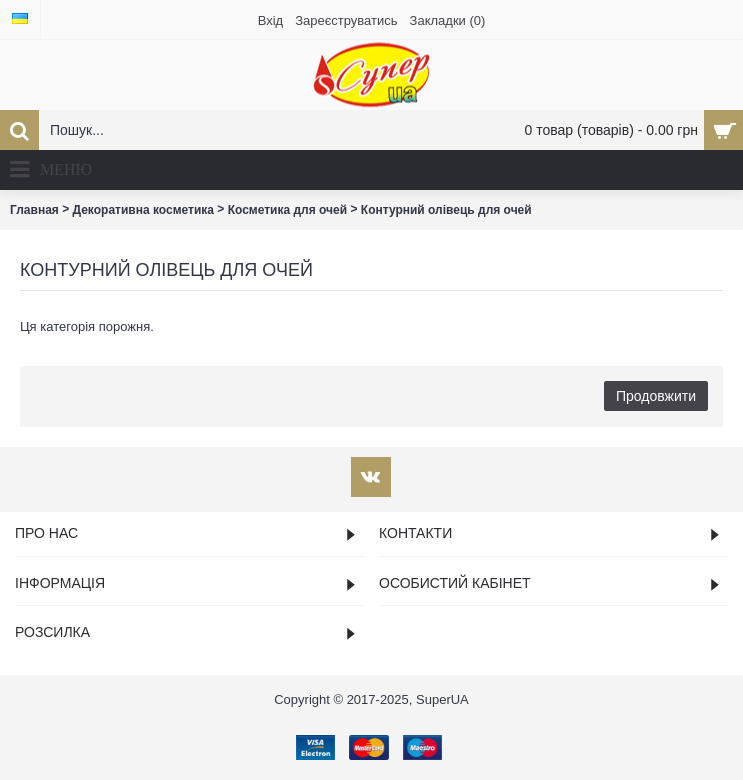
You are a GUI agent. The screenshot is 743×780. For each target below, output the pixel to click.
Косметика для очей (287, 210)
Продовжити (656, 396)
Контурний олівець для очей (446, 210)
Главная (34, 210)
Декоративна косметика (143, 210)
